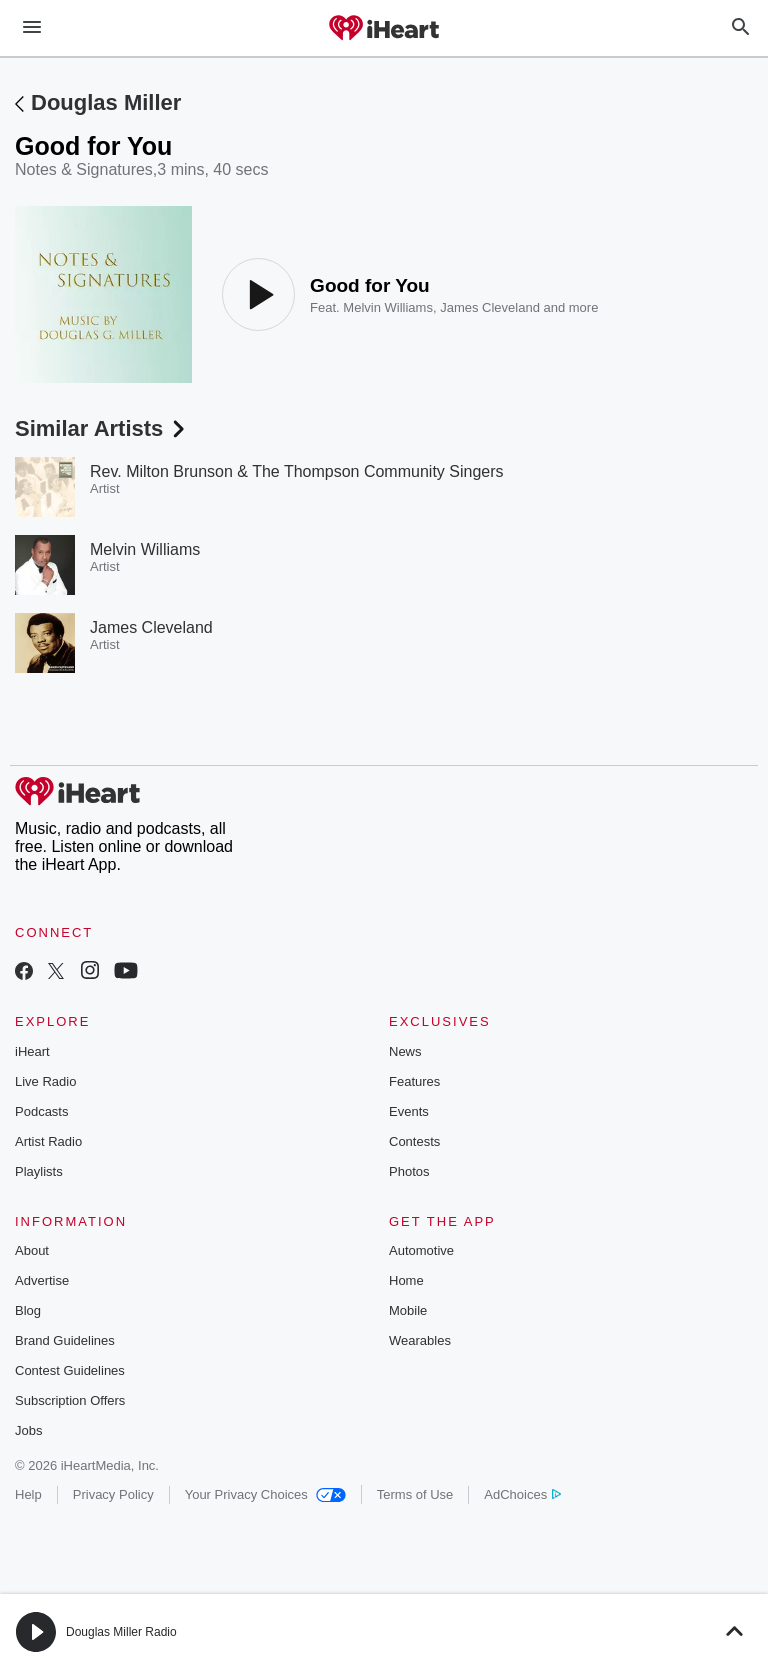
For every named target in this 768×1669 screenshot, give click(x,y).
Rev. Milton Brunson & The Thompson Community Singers (297, 471)
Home (406, 1280)
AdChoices (522, 1494)
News (405, 1051)
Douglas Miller (106, 102)
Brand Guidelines (65, 1340)
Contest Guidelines (70, 1370)
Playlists (39, 1171)
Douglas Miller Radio (121, 1632)
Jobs (28, 1430)
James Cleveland (490, 307)
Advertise (42, 1280)
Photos (409, 1171)
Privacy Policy (113, 1494)
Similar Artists (102, 428)
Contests (414, 1141)
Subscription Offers (70, 1400)
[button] (36, 1632)
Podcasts (41, 1111)
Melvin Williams (388, 307)
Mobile (408, 1310)
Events (409, 1111)
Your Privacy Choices (265, 1494)
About (32, 1250)
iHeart (32, 1051)
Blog (28, 1310)
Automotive (421, 1250)
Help (28, 1494)
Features (414, 1081)
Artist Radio (48, 1141)
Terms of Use (415, 1494)
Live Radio (45, 1081)
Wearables (420, 1340)
